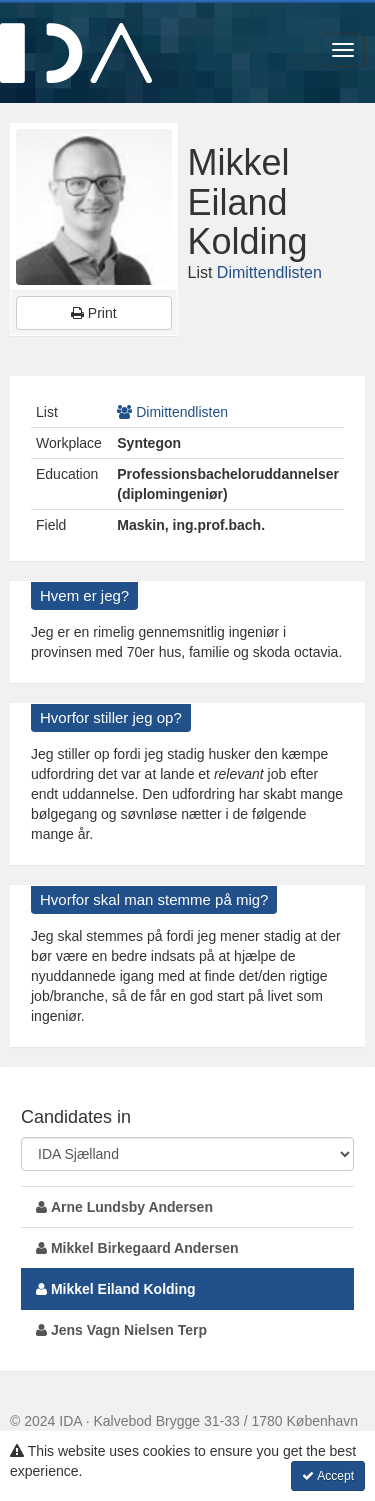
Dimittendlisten (269, 272)
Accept (328, 1476)
